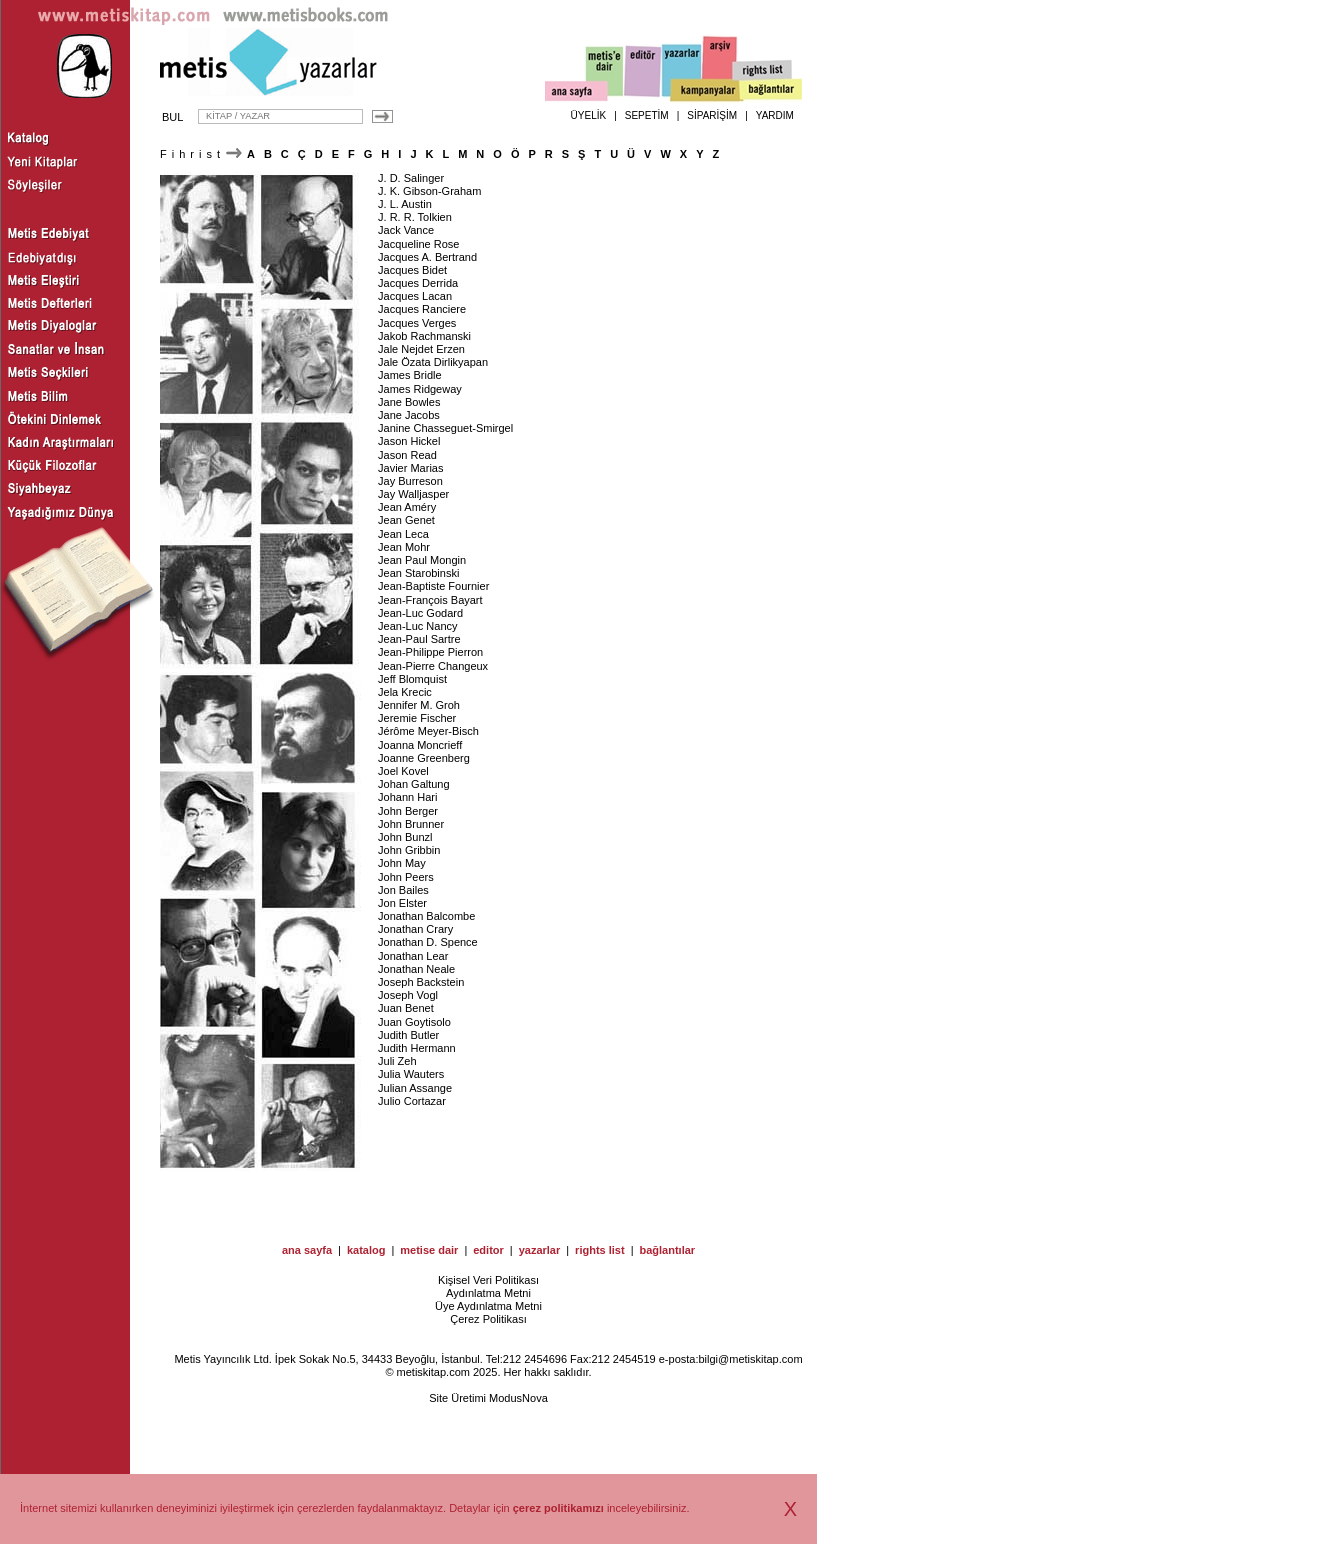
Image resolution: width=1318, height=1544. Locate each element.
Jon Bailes (403, 890)
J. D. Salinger (411, 178)
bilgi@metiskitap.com (750, 1359)
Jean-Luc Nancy (418, 626)
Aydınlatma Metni (488, 1293)
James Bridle (410, 375)
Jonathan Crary (415, 929)
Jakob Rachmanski (424, 336)
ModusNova (518, 1398)
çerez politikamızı (558, 1508)
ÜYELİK (589, 115)
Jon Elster (402, 903)
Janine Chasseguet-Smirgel (445, 428)
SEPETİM (647, 115)
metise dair (429, 1250)
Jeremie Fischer (417, 718)
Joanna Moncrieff (420, 745)
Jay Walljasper (413, 494)
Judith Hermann (417, 1048)
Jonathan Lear (413, 956)
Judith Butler (408, 1035)
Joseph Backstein (421, 982)
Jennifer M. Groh (419, 705)
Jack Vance (406, 230)
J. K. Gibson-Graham (429, 191)
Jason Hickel (409, 441)
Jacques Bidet (412, 270)
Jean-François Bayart (430, 600)
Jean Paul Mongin (422, 560)
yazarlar (540, 1250)
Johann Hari (407, 797)
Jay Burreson (410, 481)
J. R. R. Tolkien (415, 217)
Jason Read (407, 455)
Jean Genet (406, 520)
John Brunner (411, 824)
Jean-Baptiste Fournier (433, 586)
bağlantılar (667, 1250)
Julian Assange (415, 1088)
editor (488, 1250)
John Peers (406, 877)
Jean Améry (407, 507)
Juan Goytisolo (414, 1022)
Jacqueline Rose (418, 244)
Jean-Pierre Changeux (433, 666)
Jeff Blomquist (412, 679)
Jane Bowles (409, 402)
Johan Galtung (414, 784)
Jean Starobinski (418, 573)
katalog (366, 1250)
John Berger (408, 811)
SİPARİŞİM (712, 115)
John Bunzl (405, 837)
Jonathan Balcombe (426, 916)
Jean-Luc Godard (420, 613)
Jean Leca (403, 534)
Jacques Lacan (415, 296)
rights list (600, 1250)
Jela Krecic (405, 692)
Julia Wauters (411, 1074)
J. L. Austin (405, 204)
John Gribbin (409, 850)
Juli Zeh (397, 1061)
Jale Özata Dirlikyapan (433, 362)
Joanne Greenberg (424, 758)
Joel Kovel (403, 771)
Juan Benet (406, 1008)
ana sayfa (307, 1250)
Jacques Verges (417, 323)
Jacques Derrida (418, 283)
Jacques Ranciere (422, 309)
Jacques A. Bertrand (427, 257)
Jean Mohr (404, 547)
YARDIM (775, 115)
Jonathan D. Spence (428, 942)
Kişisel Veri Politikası (488, 1280)
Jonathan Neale (416, 969)
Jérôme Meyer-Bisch (428, 731)
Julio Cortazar (412, 1101)
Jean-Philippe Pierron (430, 652)
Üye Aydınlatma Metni (488, 1306)
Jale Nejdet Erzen (421, 349)
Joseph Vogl (408, 995)
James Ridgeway (420, 389)
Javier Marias (410, 468)
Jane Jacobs (409, 415)
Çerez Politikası (488, 1319)
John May (402, 863)
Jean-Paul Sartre (419, 639)
